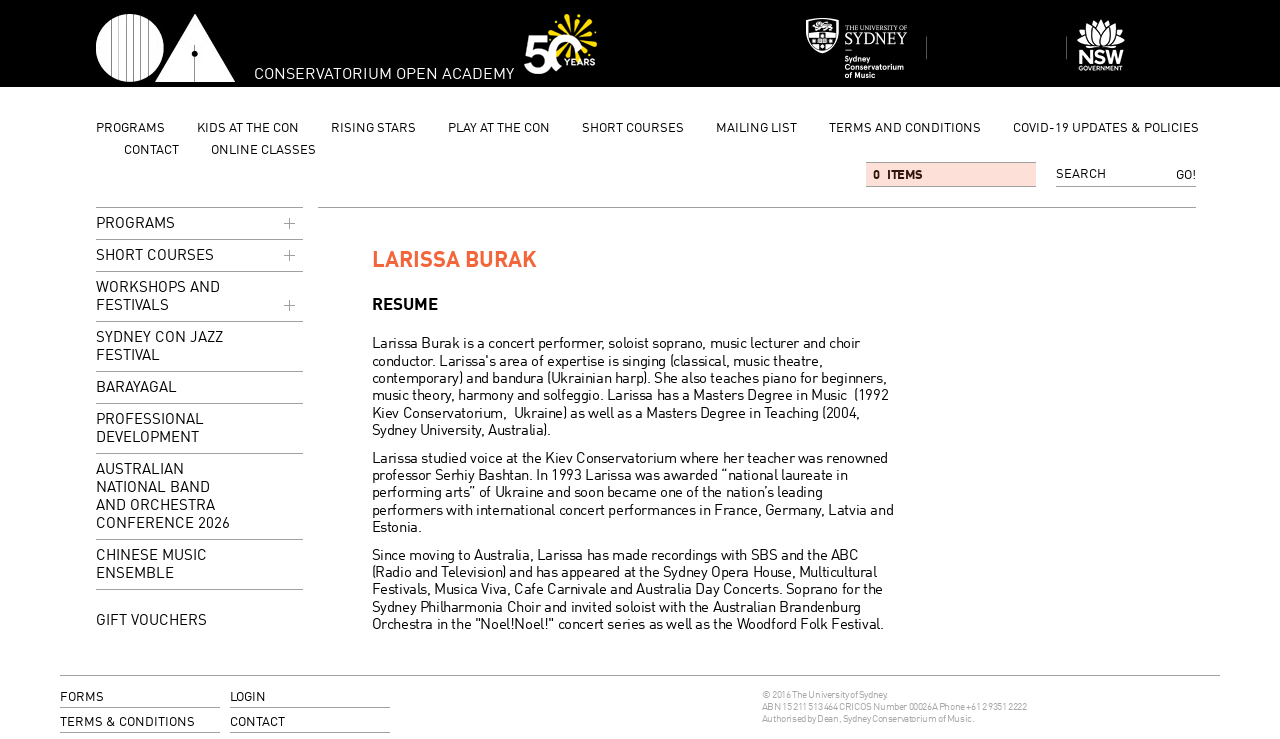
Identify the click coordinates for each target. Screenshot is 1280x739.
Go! (1186, 175)
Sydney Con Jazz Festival (159, 347)
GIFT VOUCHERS (151, 621)
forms (82, 697)
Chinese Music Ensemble (151, 565)
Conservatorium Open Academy (165, 48)
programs (130, 128)
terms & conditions (127, 722)
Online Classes (263, 150)
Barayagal (136, 388)
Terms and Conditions (905, 128)
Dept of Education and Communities (1136, 48)
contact (151, 150)
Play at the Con (499, 128)
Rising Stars (373, 128)
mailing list (756, 128)
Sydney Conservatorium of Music (857, 48)
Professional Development (150, 429)
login (248, 697)
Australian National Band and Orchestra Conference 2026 (163, 497)
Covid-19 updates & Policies (1106, 128)
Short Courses (633, 128)
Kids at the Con (248, 128)
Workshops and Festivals (198, 298)
